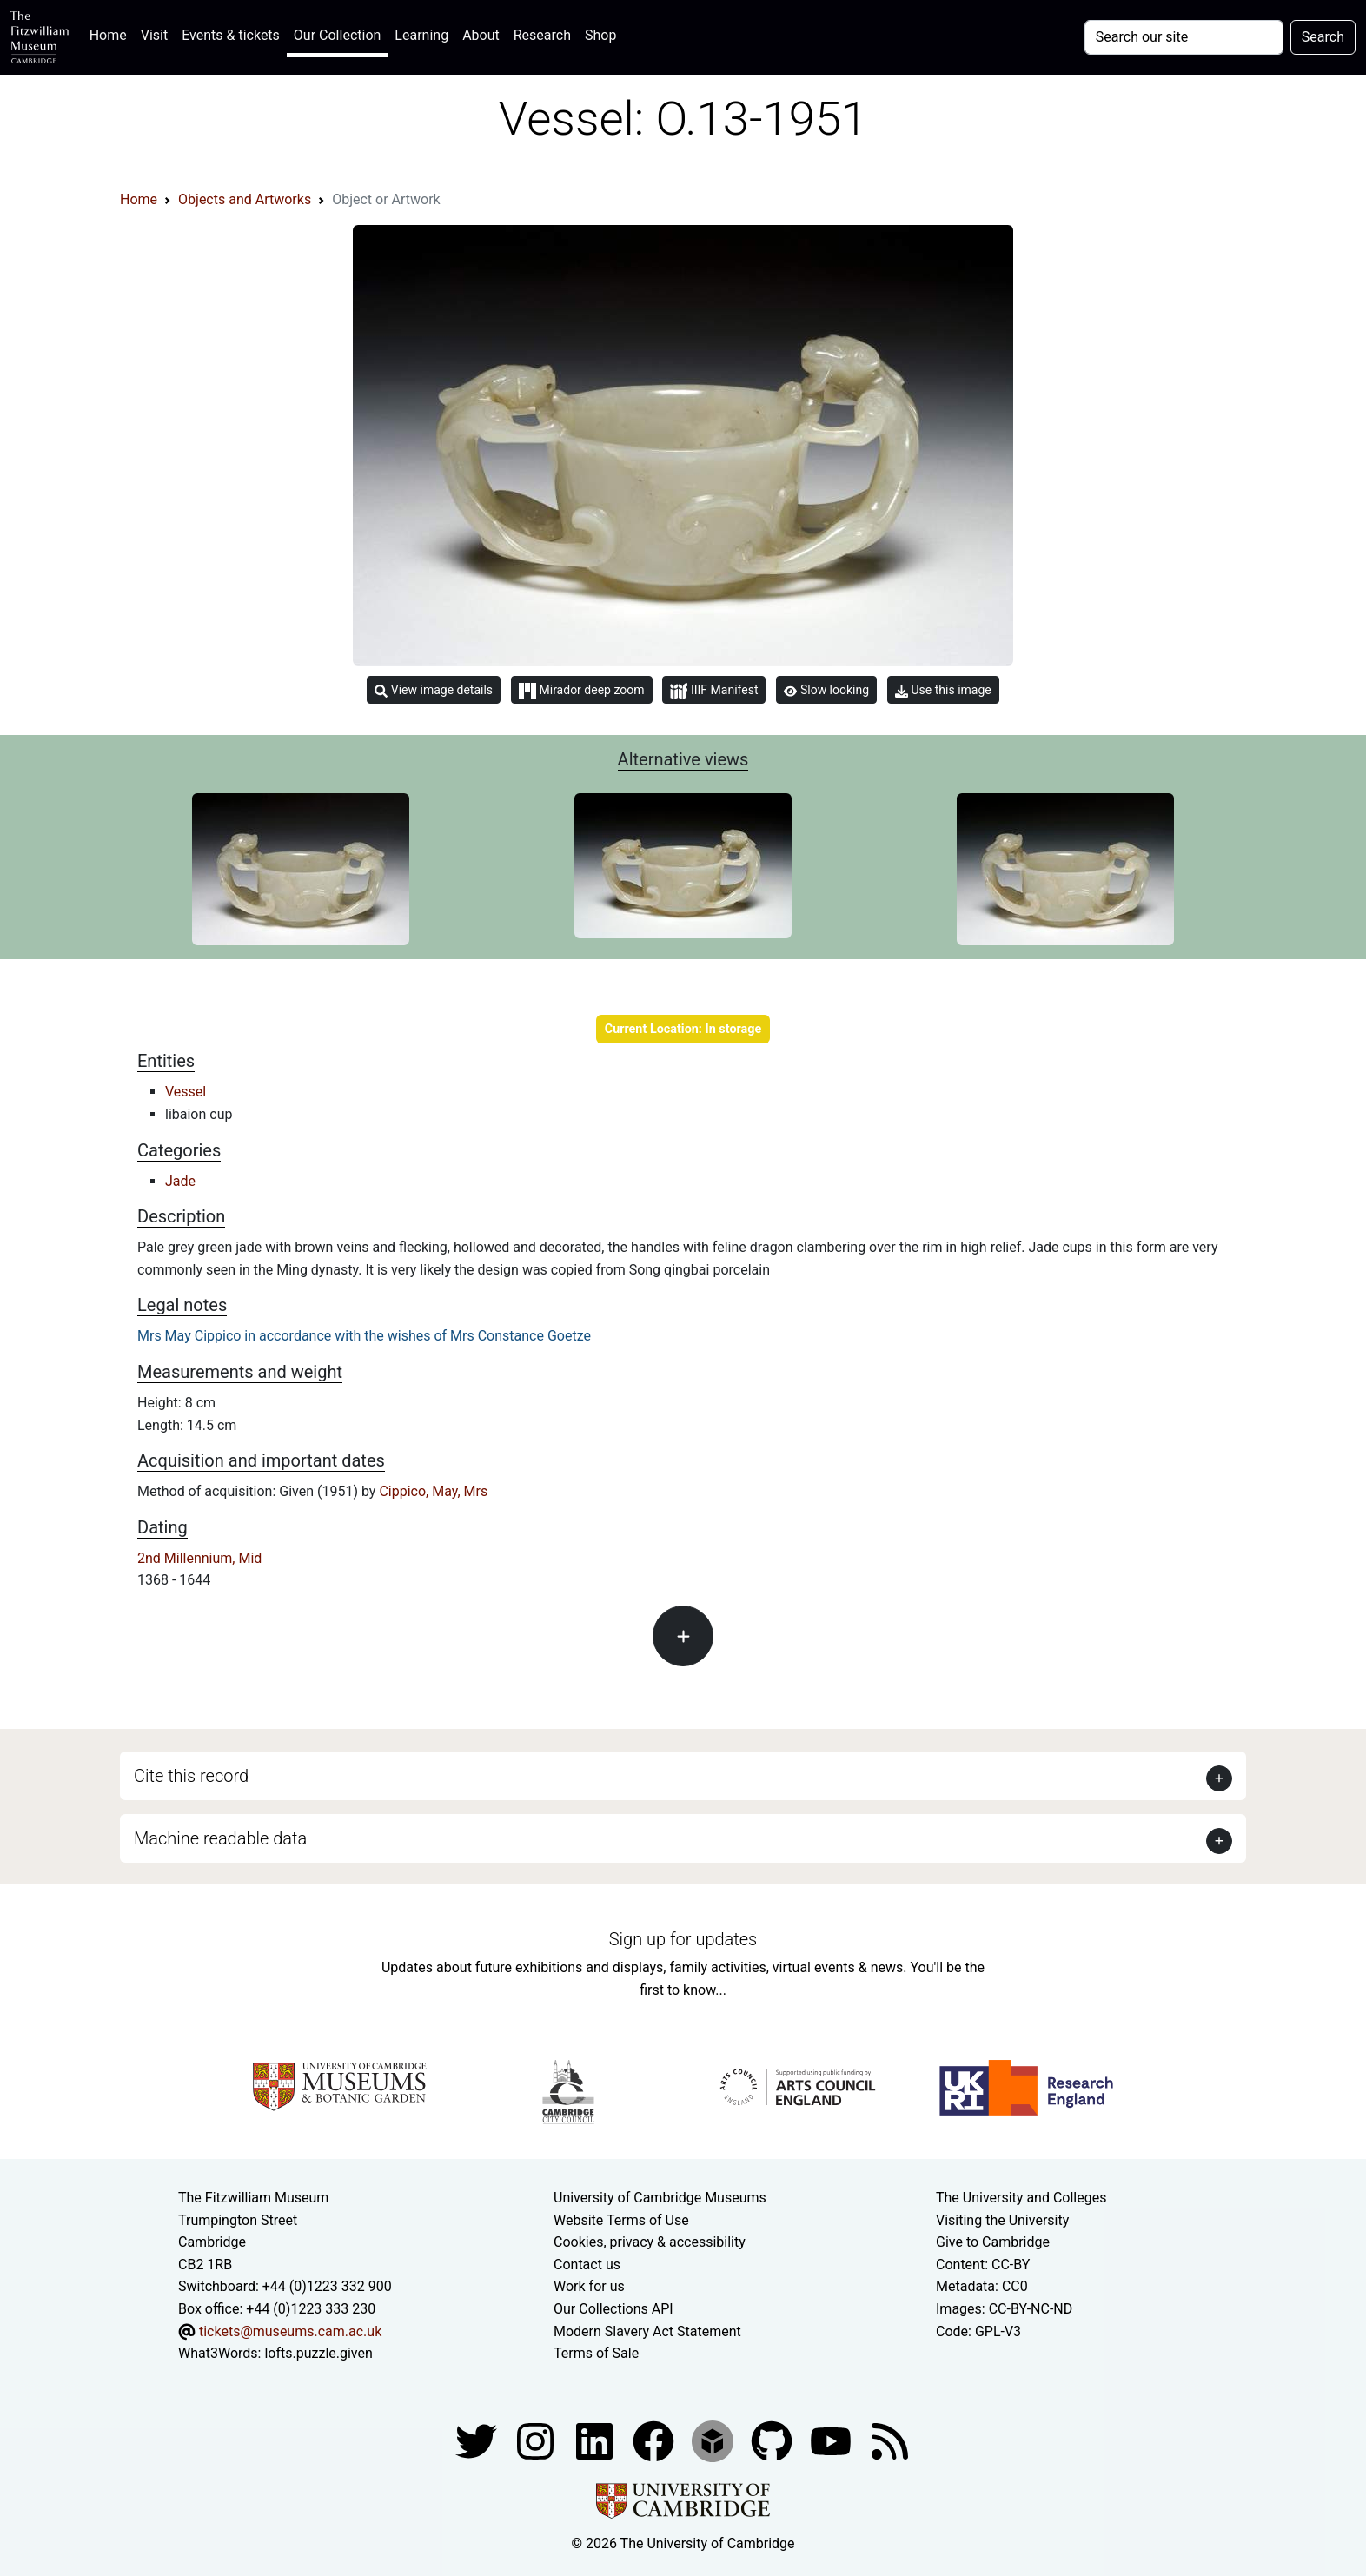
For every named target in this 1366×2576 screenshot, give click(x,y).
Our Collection (337, 35)
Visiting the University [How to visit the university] (1002, 2220)
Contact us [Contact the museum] (587, 2264)
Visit (154, 35)
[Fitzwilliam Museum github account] (773, 2440)
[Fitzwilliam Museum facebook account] (596, 2440)
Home (112, 33)
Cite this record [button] (191, 1775)
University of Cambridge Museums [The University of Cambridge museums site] (660, 2197)
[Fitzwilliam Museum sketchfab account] (714, 2440)
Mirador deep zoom (581, 691)
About (481, 35)
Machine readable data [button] (220, 1838)
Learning (421, 35)
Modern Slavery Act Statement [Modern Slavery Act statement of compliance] (647, 2331)
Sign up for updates (683, 1939)
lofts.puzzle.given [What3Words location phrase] (318, 2353)
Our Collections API (613, 2309)
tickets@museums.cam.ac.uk (290, 2331)
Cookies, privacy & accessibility (650, 2242)
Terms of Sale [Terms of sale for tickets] (596, 2353)
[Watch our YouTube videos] (832, 2440)
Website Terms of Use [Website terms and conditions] (621, 2220)
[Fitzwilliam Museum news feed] (890, 2440)
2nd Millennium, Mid (199, 1558)
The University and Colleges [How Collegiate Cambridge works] (1021, 2197)
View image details (434, 690)
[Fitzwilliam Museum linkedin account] (655, 2440)
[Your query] (1183, 37)
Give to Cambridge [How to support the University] (993, 2242)
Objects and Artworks (244, 199)
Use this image (943, 690)
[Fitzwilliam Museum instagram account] (537, 2440)
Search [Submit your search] (1323, 37)
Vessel (185, 1091)
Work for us (589, 2286)
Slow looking (826, 690)
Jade (180, 1181)
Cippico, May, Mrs (433, 1491)
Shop (600, 35)
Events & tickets (231, 35)
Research (542, 35)
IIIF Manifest (714, 691)
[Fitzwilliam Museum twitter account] (477, 2440)
